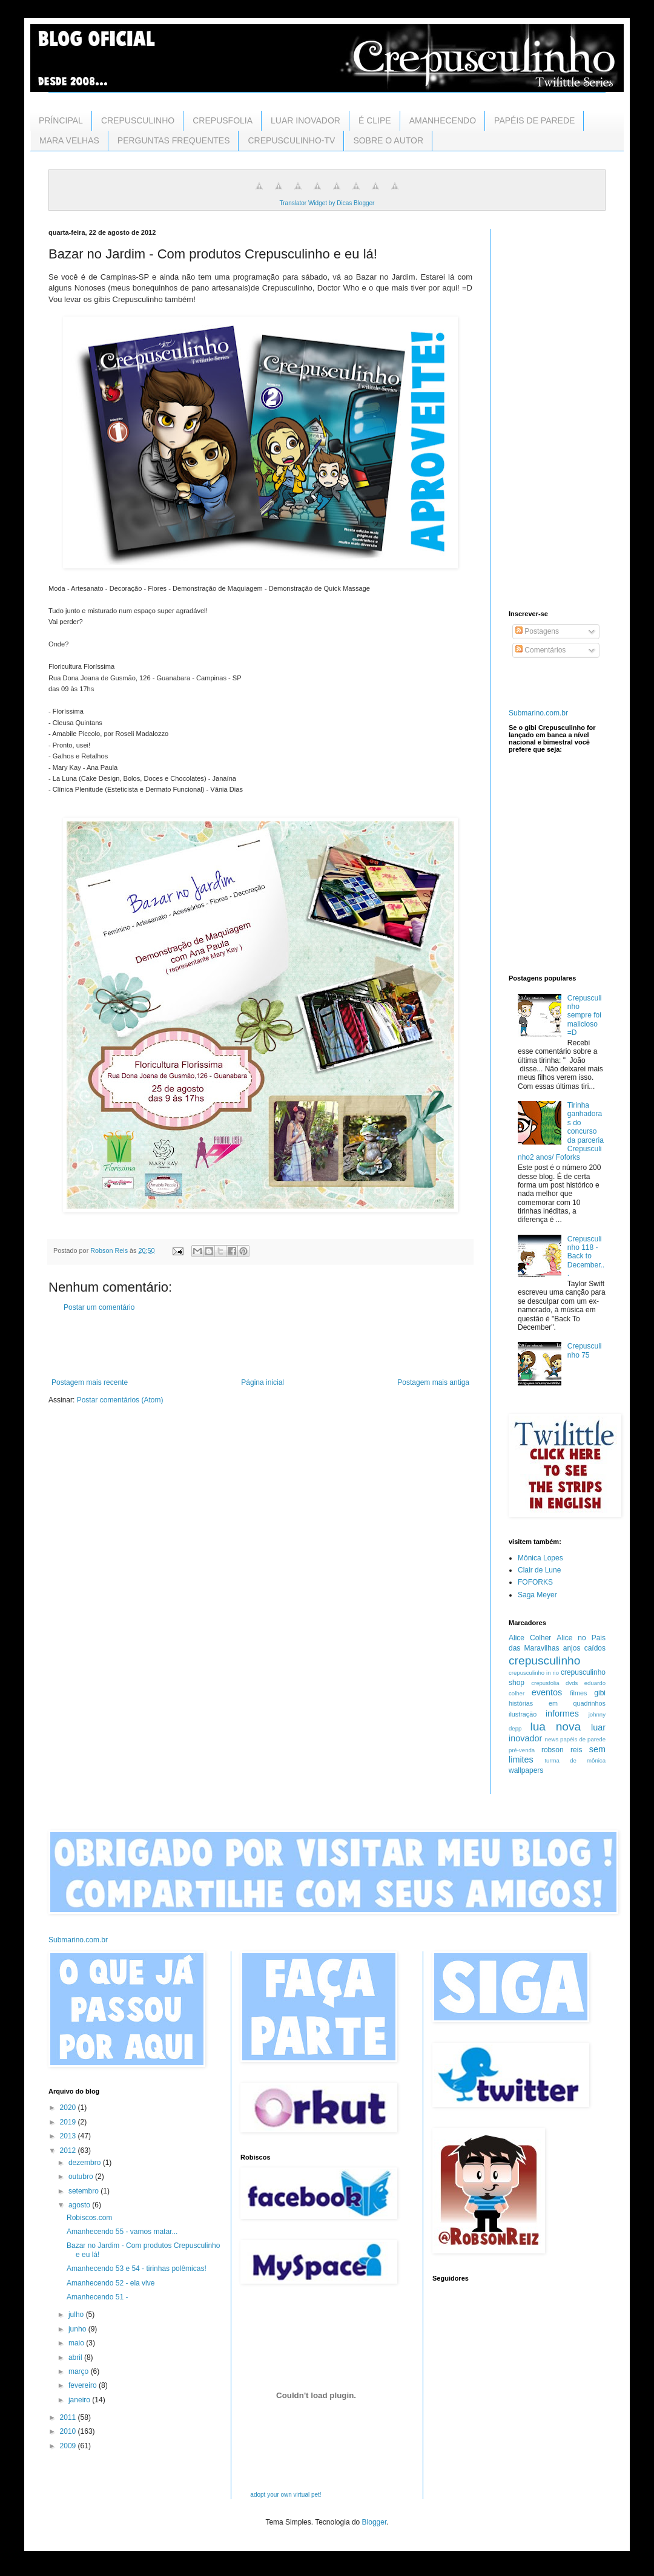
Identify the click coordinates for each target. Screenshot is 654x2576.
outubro (81, 2176)
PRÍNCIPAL (61, 120)
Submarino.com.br (538, 713)
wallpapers (526, 1770)
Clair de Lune (539, 1570)
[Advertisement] (260, 1345)
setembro (84, 2191)
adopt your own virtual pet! (285, 2494)
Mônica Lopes (540, 1558)
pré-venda (522, 1750)
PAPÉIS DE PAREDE (534, 120)
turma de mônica (575, 1760)
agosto (80, 2205)
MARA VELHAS (69, 140)
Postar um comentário (99, 1307)
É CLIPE (374, 120)
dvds (572, 1683)
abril (76, 2357)
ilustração (523, 1714)
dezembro (85, 2162)
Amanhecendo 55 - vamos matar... (122, 2231)
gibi (600, 1693)
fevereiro (83, 2385)
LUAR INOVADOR (305, 120)
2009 (69, 2446)
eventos (547, 1692)
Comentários (540, 650)
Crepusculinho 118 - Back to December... (585, 1256)
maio (77, 2343)
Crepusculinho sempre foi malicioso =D (584, 1015)
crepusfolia (545, 1683)
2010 (69, 2431)
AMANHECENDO (442, 120)
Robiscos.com (89, 2217)
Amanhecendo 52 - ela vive (110, 2283)
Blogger (374, 2522)
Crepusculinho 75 (584, 1350)
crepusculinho (544, 1660)
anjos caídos (584, 1648)
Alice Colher (530, 1638)
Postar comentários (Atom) (120, 1400)
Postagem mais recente (89, 1382)
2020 (69, 2107)
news (551, 1739)
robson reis (561, 1750)
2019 (69, 2122)
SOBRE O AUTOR (388, 140)
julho (77, 2314)
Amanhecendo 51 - (97, 2297)
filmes (578, 1693)
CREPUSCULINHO (137, 120)
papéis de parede (583, 1739)
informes (562, 1713)
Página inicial (262, 1382)
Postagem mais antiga (433, 1382)
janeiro (80, 2400)
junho (78, 2329)
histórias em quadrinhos (557, 1703)
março (79, 2371)
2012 (69, 2150)
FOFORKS (535, 1582)
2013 (69, 2136)
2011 (69, 2417)
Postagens (537, 631)
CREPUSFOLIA (223, 120)
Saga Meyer (537, 1595)
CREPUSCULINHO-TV (291, 140)
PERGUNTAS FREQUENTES (173, 140)
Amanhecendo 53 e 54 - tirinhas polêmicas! (136, 2268)
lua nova (555, 1726)
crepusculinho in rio (534, 1672)
